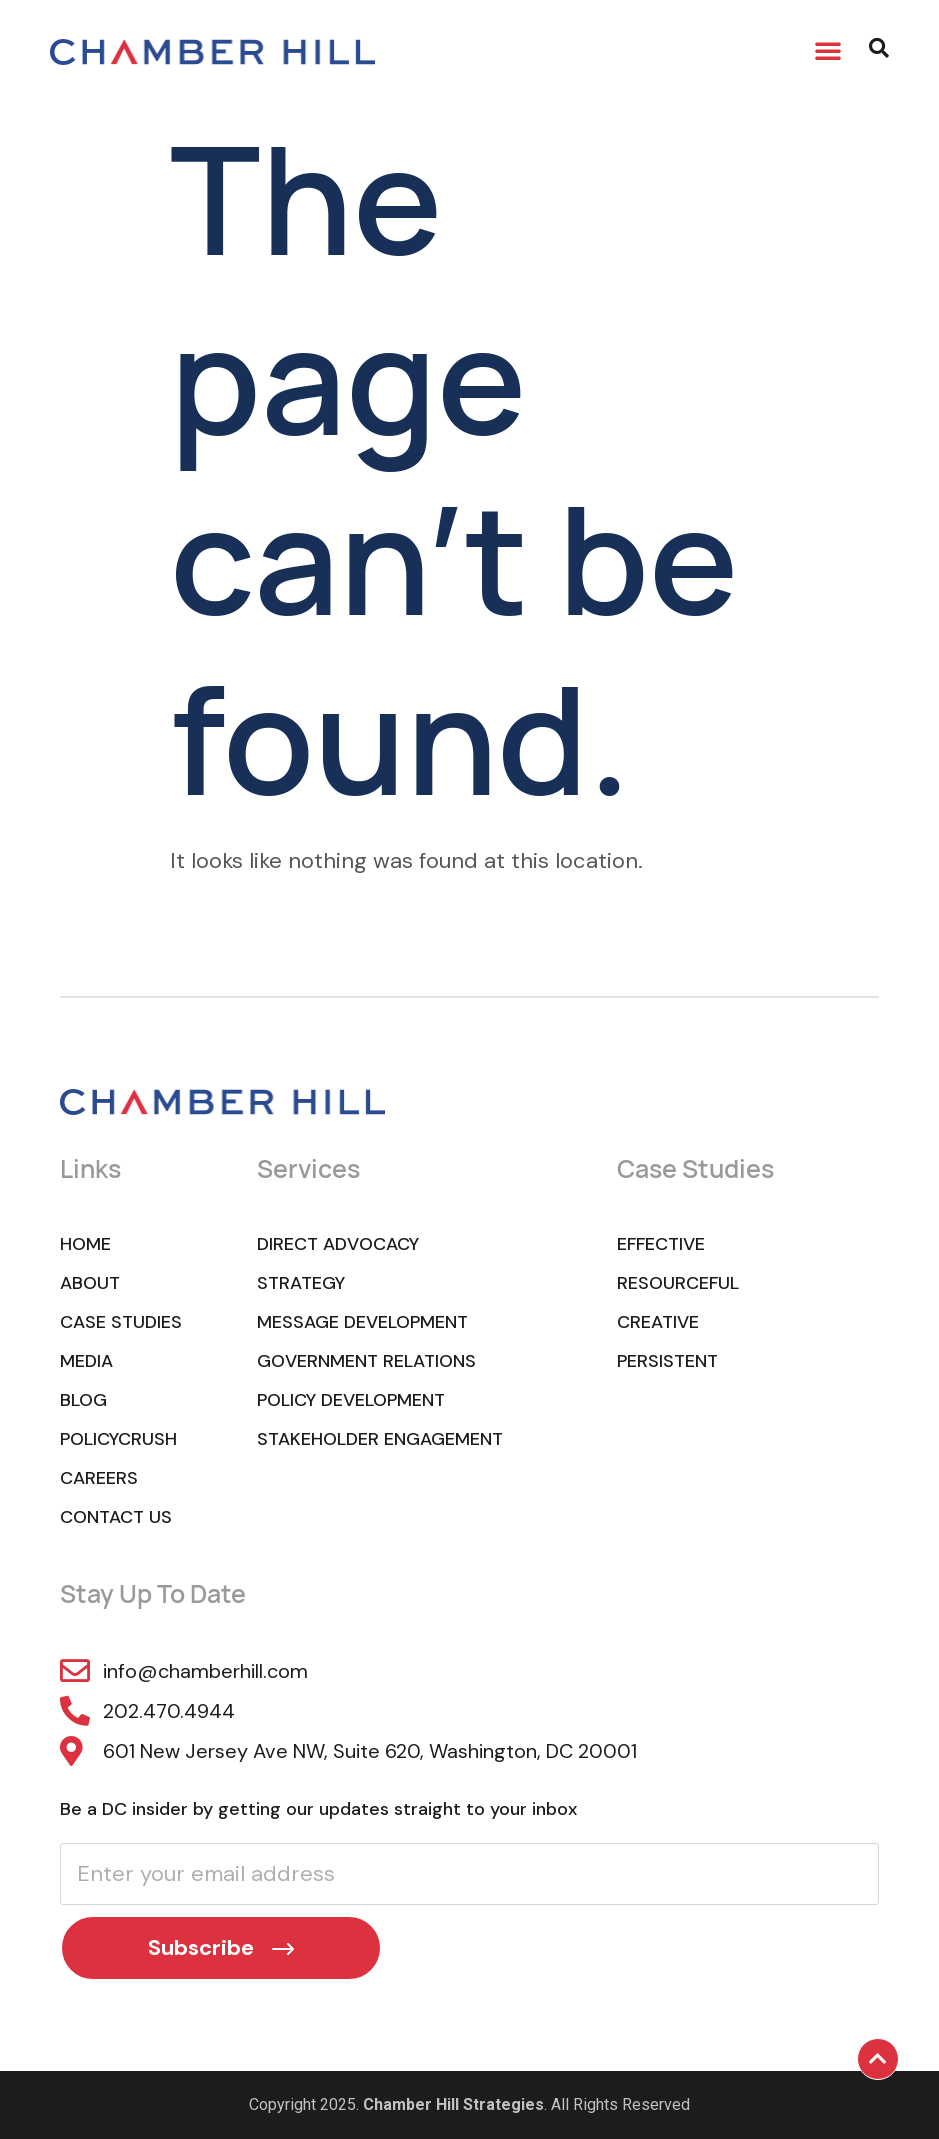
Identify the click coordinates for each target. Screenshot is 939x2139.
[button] (828, 50)
